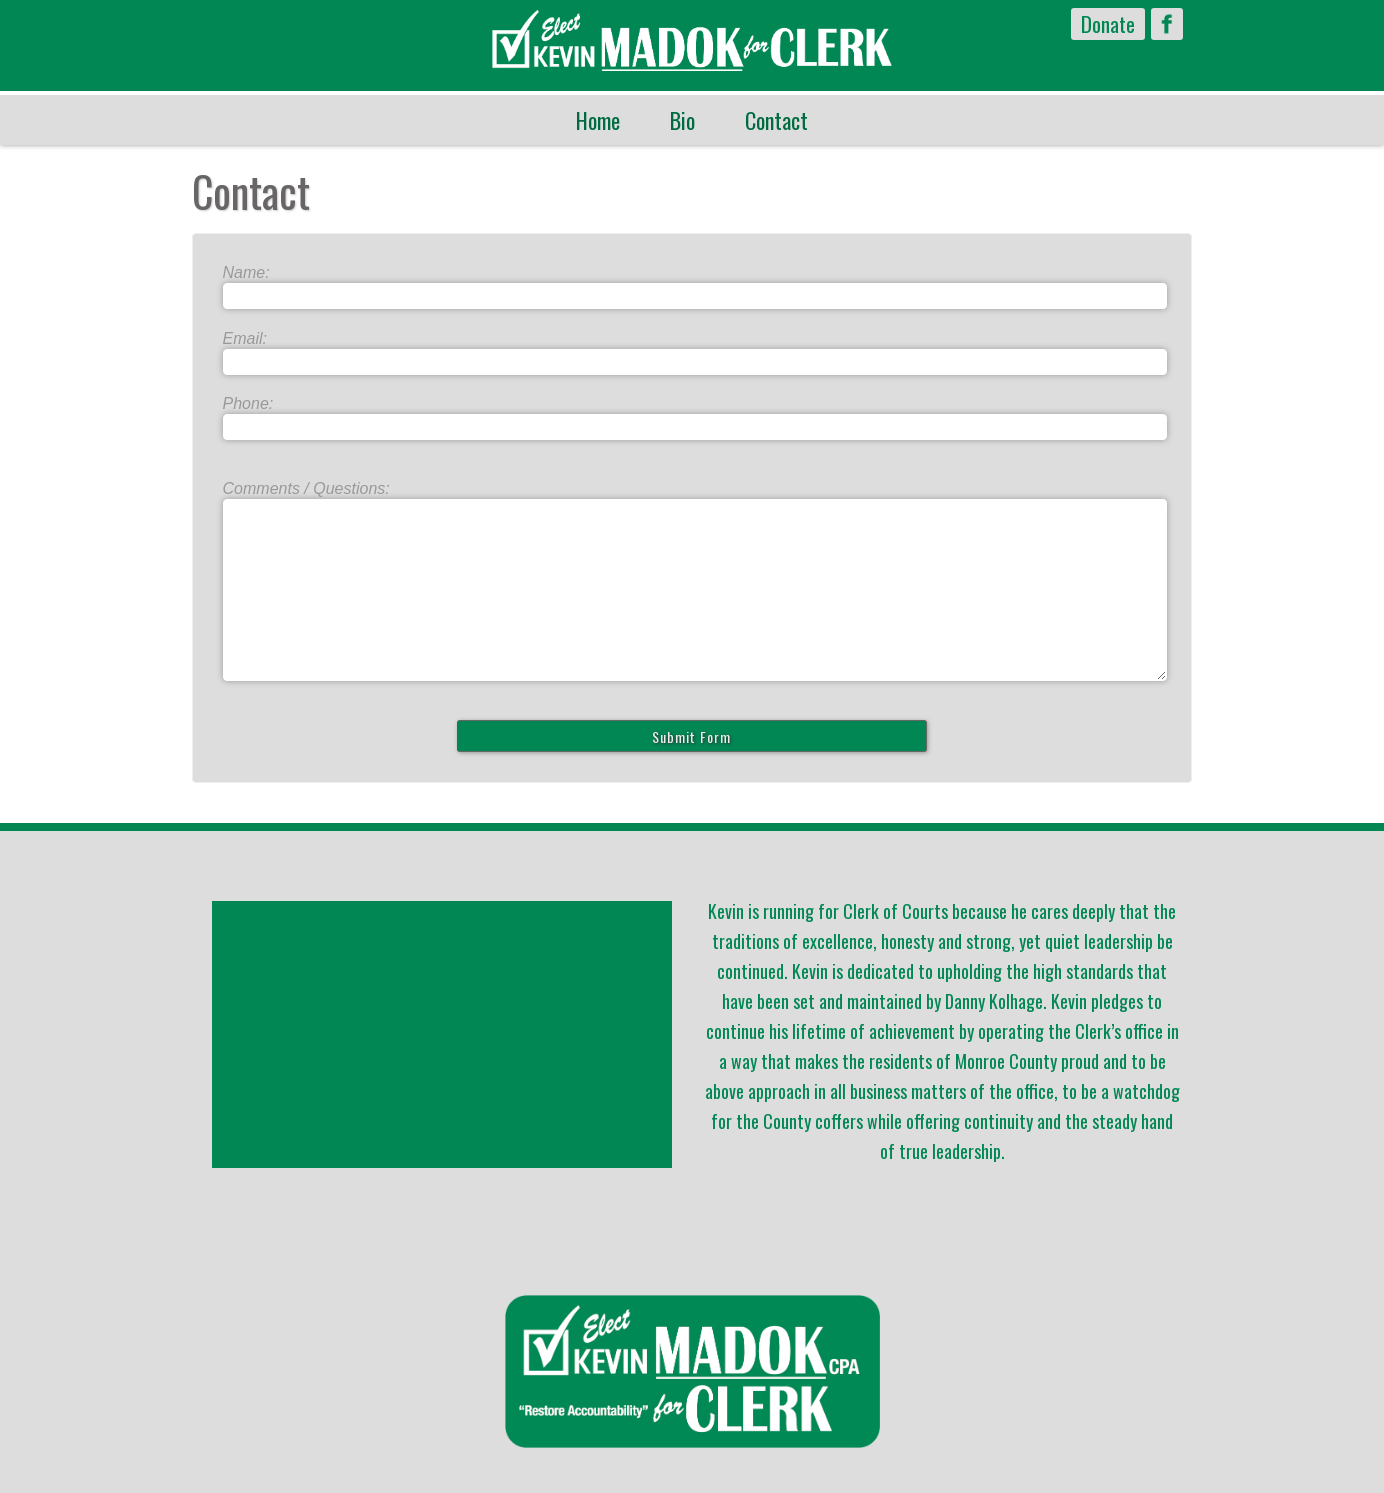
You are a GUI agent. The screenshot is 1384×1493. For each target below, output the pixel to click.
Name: (246, 272)
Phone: (248, 403)
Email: (245, 338)
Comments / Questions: (306, 488)
